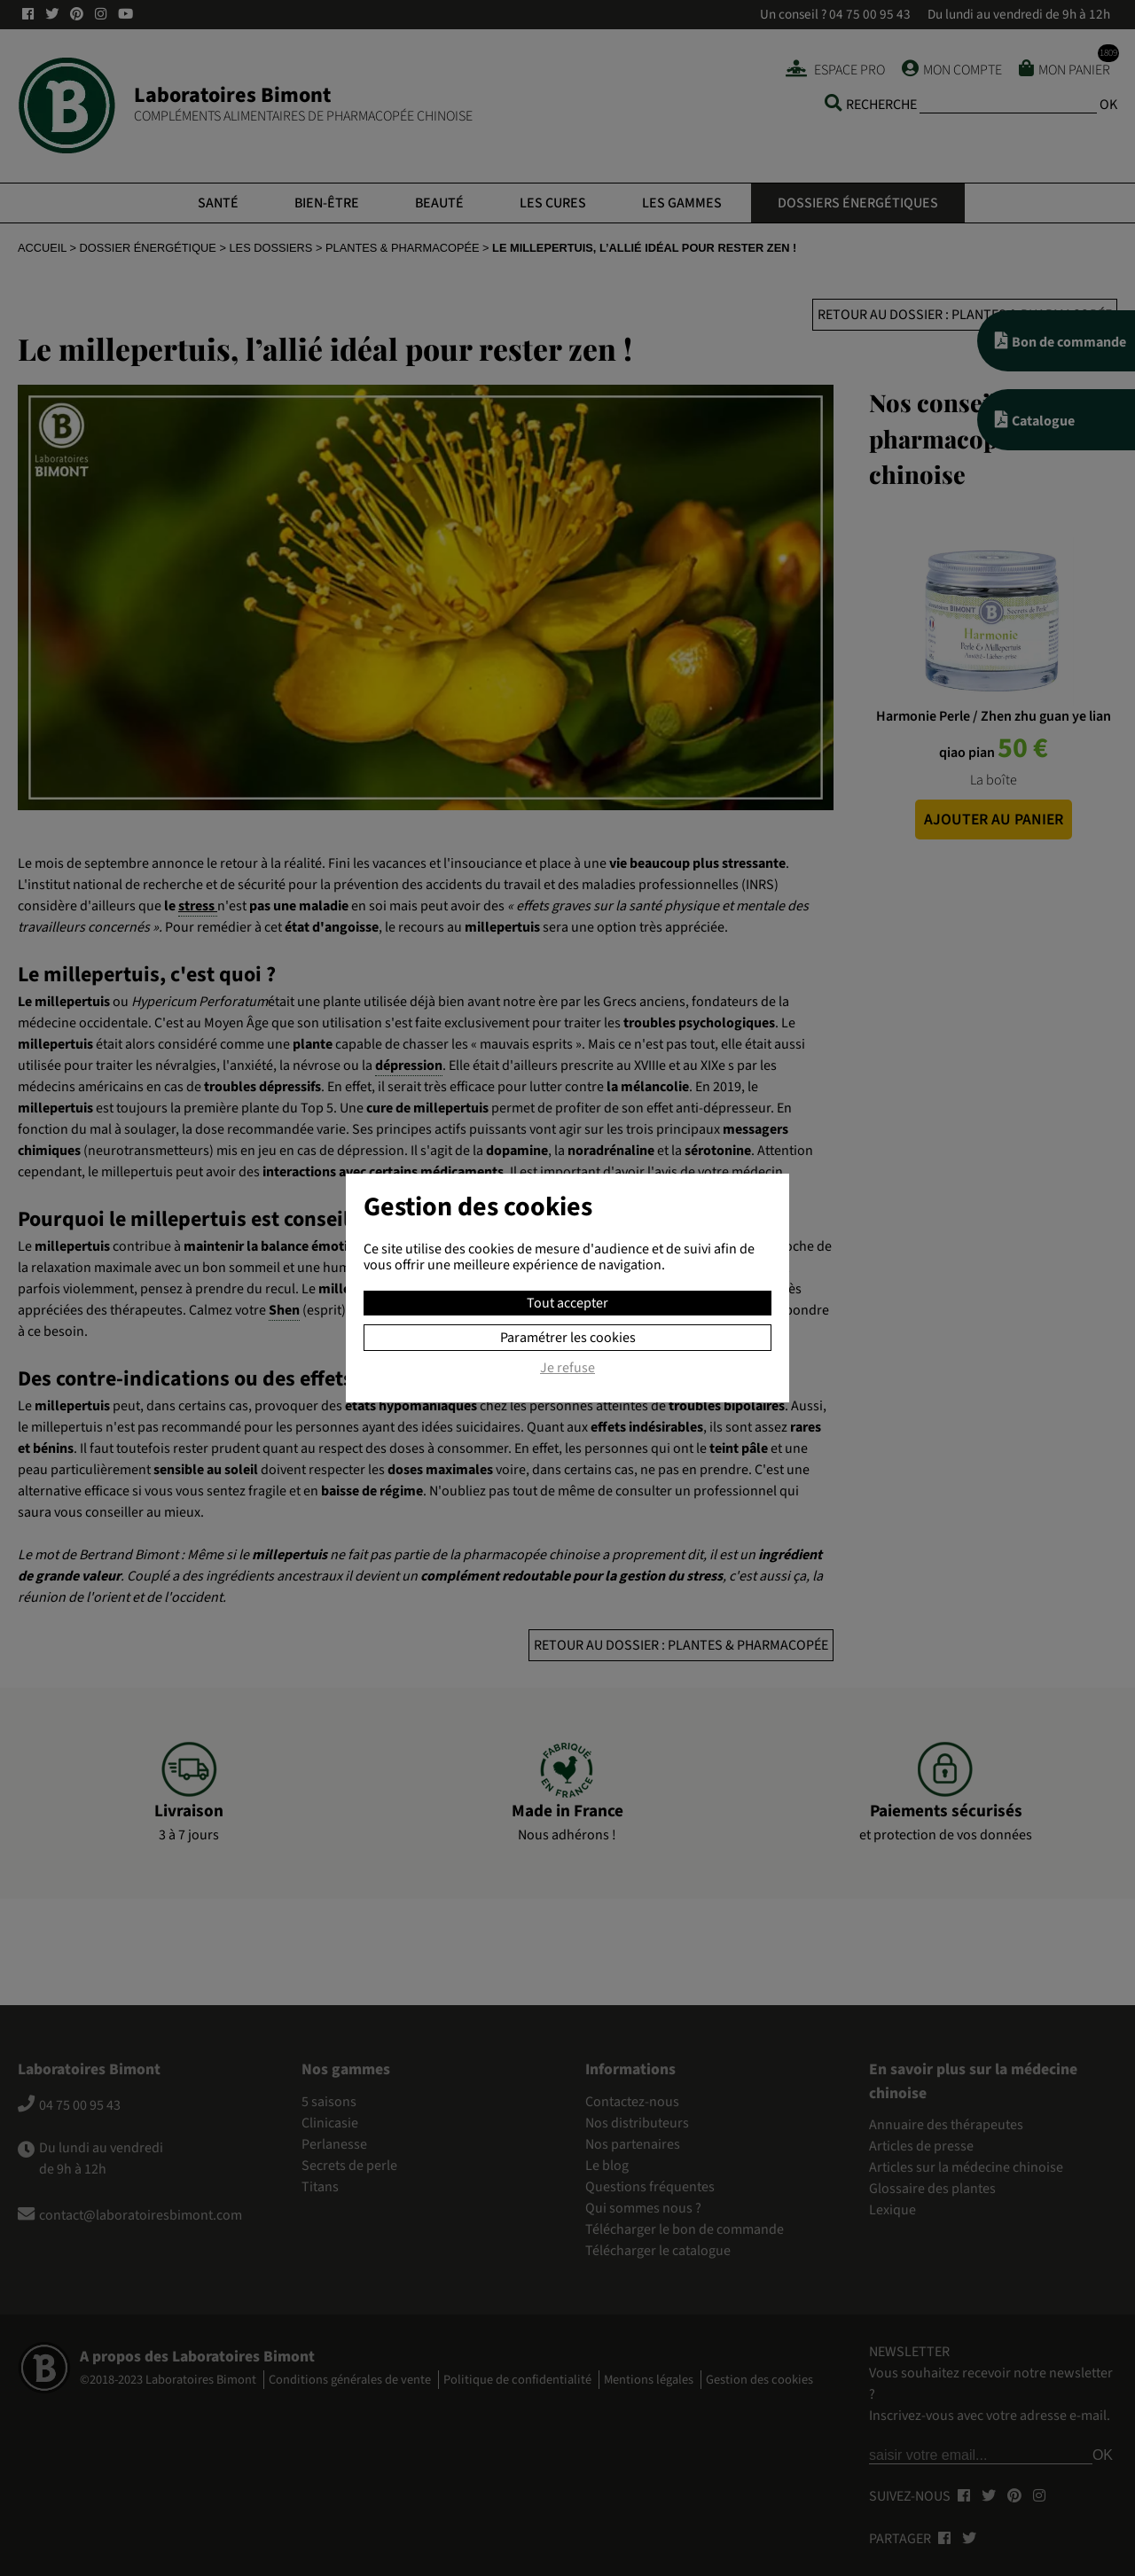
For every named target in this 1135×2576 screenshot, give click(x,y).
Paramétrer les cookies (568, 1337)
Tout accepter (567, 1303)
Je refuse (567, 1369)
